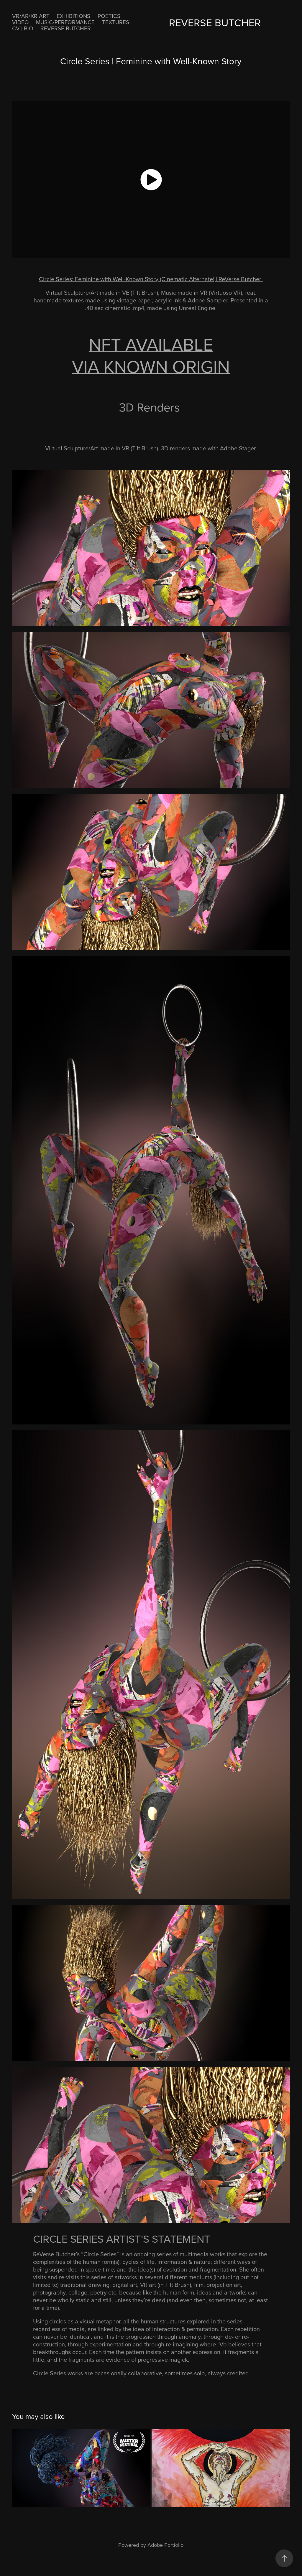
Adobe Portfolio (165, 2545)
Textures (115, 22)
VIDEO (20, 22)
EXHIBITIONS (73, 16)
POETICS (109, 16)
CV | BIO (22, 28)
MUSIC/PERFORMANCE (65, 22)
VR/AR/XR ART (31, 16)
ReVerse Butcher (65, 28)
